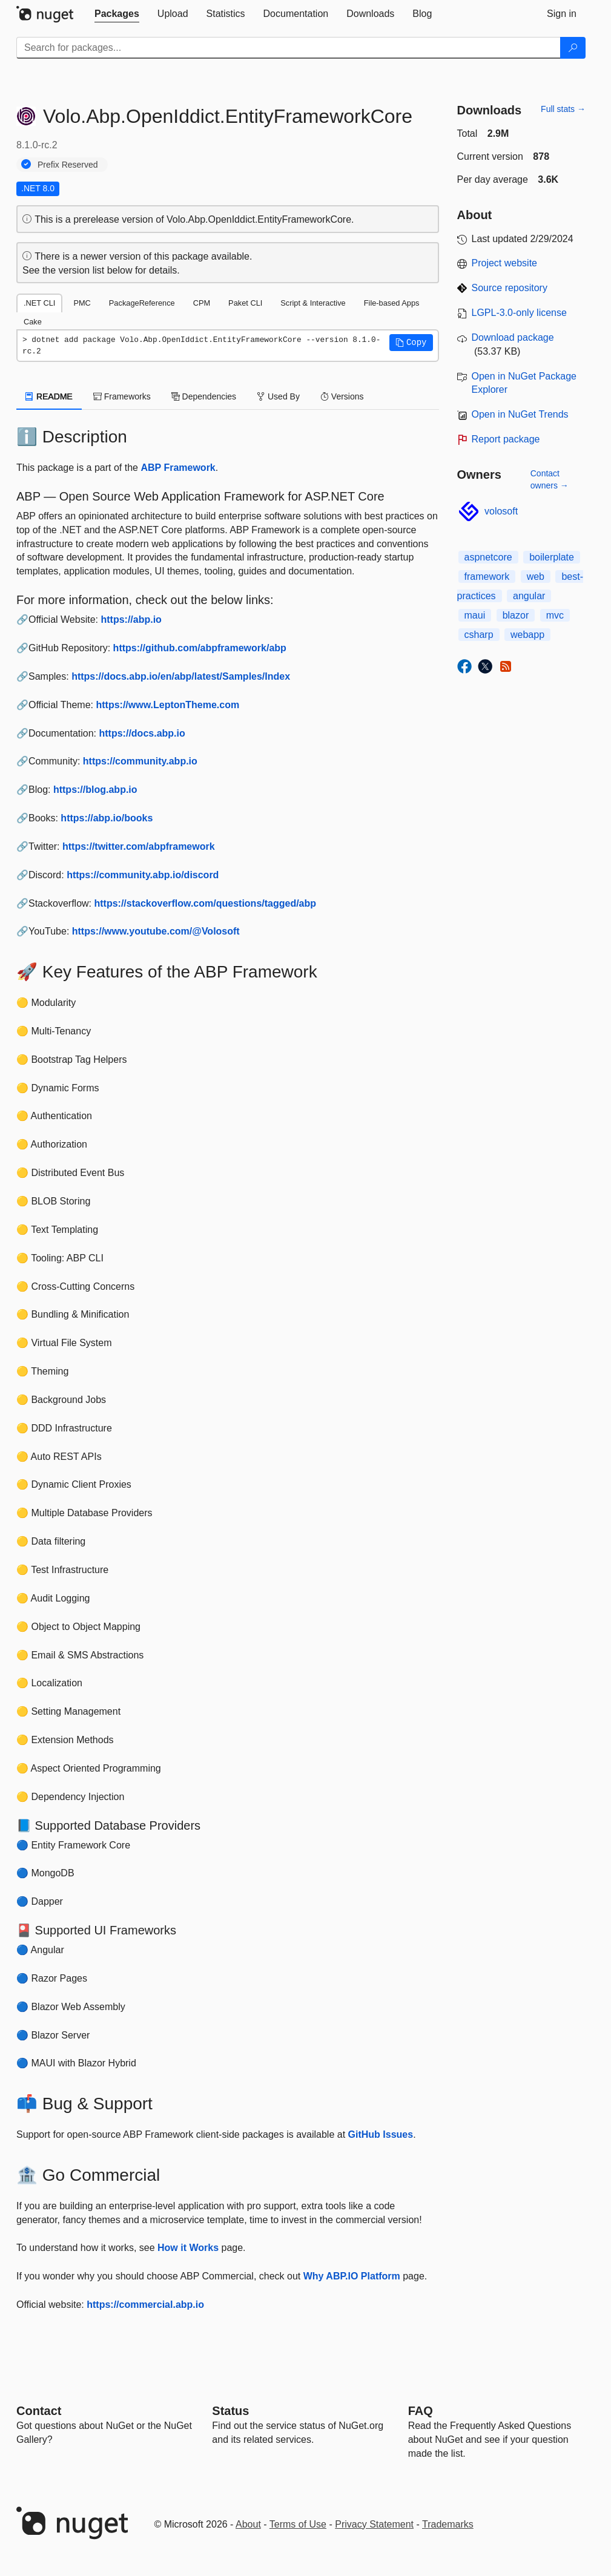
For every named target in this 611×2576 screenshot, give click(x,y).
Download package (513, 337)
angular (529, 596)
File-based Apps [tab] (392, 302)
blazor (516, 615)
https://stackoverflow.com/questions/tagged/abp (205, 903)
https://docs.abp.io (142, 733)
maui (475, 615)
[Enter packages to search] (288, 48)
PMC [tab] (81, 302)
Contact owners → (549, 479)
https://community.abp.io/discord (143, 875)
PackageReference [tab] (142, 302)
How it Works (188, 2247)
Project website (505, 263)
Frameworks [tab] (122, 396)
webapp (527, 634)
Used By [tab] (278, 396)
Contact (38, 2410)
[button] (411, 342)
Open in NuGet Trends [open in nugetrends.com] (520, 414)
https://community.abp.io (140, 761)
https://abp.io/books (107, 818)
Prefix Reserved (68, 164)
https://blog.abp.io (95, 789)
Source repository (509, 288)
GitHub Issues (381, 2134)
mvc (555, 615)
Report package (506, 439)
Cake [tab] (33, 321)
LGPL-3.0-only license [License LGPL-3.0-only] (519, 312)
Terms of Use (297, 2524)
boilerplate (551, 557)
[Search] (573, 48)
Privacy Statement (374, 2524)
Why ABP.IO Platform (351, 2276)
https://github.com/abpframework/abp (199, 648)
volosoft (501, 511)
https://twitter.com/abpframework (138, 846)
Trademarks (448, 2524)
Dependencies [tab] (203, 396)
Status (230, 2410)
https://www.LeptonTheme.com (167, 705)
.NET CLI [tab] (39, 302)
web (535, 576)
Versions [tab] (342, 396)
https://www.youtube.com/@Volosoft (156, 931)
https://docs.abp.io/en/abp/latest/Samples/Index (180, 676)
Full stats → (563, 109)
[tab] (116, 14)
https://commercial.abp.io (145, 2304)
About (248, 2524)
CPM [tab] (201, 302)
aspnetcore (488, 557)
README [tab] (49, 396)
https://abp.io (131, 619)
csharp (479, 634)
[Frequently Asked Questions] (420, 2410)
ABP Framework (177, 467)
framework (487, 576)
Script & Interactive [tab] (312, 302)
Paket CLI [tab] (245, 302)
